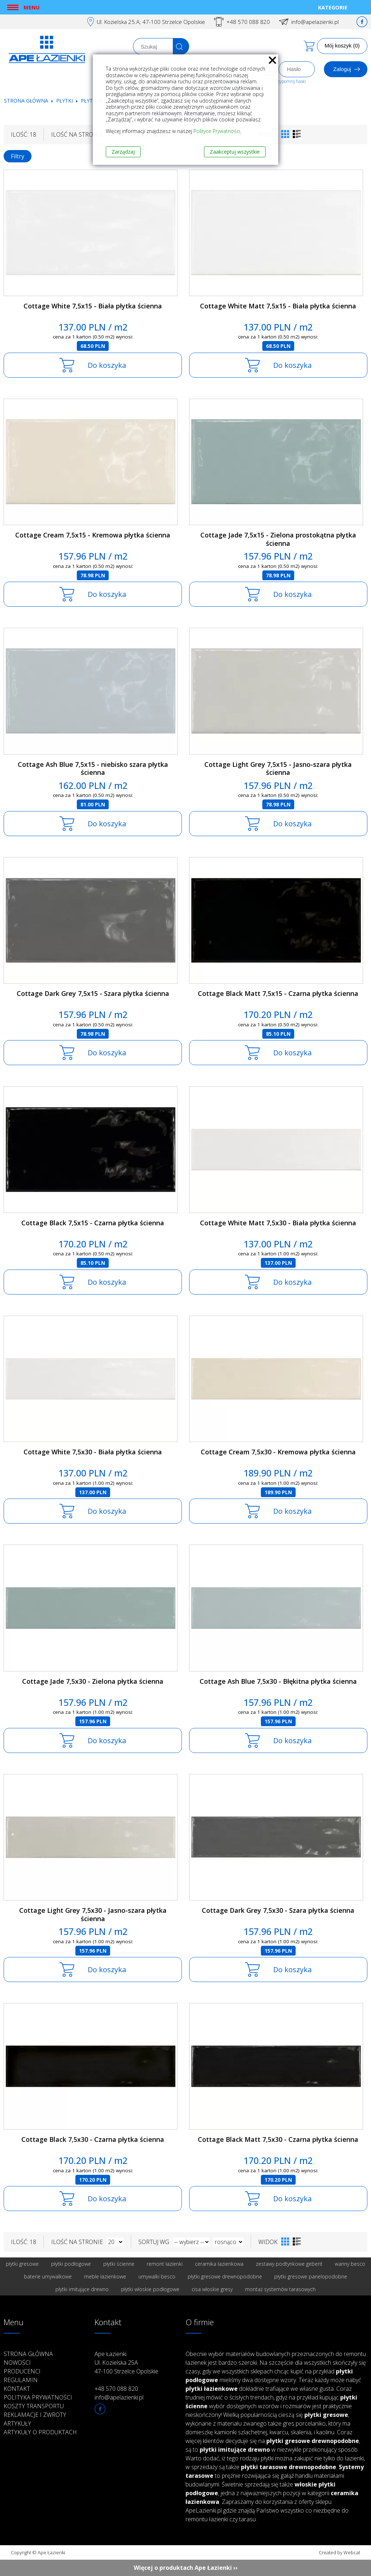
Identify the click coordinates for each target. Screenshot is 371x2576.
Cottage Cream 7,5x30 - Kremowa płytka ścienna (278, 1451)
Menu (31, 7)
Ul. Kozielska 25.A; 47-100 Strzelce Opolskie (151, 21)
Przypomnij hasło (289, 81)
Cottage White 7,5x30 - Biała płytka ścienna (93, 1451)
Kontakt (17, 2389)
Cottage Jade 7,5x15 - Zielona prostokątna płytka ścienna (278, 539)
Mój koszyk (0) (342, 45)
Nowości (17, 2363)
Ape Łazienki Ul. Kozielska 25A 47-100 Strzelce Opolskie (126, 2362)
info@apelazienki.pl (315, 21)
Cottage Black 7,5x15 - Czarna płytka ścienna (92, 1222)
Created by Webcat (339, 2552)
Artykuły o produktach (40, 2432)
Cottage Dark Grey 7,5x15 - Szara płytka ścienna (93, 993)
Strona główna (26, 100)
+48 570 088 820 (248, 21)
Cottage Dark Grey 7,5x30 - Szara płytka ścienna (278, 1910)
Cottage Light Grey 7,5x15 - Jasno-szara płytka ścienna (278, 768)
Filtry (17, 156)
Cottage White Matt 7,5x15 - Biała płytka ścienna (278, 306)
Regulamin (21, 2380)
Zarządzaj (123, 151)
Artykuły (17, 2423)
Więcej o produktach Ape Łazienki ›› (186, 2568)
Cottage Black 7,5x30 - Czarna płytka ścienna (92, 2139)
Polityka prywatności (38, 2397)
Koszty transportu (34, 2406)
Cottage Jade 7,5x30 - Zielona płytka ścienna (92, 1681)
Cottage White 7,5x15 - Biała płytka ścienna (93, 306)
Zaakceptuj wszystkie (235, 151)
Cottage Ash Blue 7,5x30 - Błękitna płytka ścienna (278, 1681)
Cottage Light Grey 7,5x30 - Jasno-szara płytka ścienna (93, 1914)
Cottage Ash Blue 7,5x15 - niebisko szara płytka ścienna (93, 768)
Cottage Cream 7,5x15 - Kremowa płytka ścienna (92, 535)
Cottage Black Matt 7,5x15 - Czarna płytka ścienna (278, 993)
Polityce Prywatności (216, 131)
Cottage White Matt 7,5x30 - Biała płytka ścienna (278, 1222)
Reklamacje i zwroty (35, 2415)
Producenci (22, 2371)
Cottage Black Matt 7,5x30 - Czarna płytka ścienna (278, 2139)
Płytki (65, 100)
